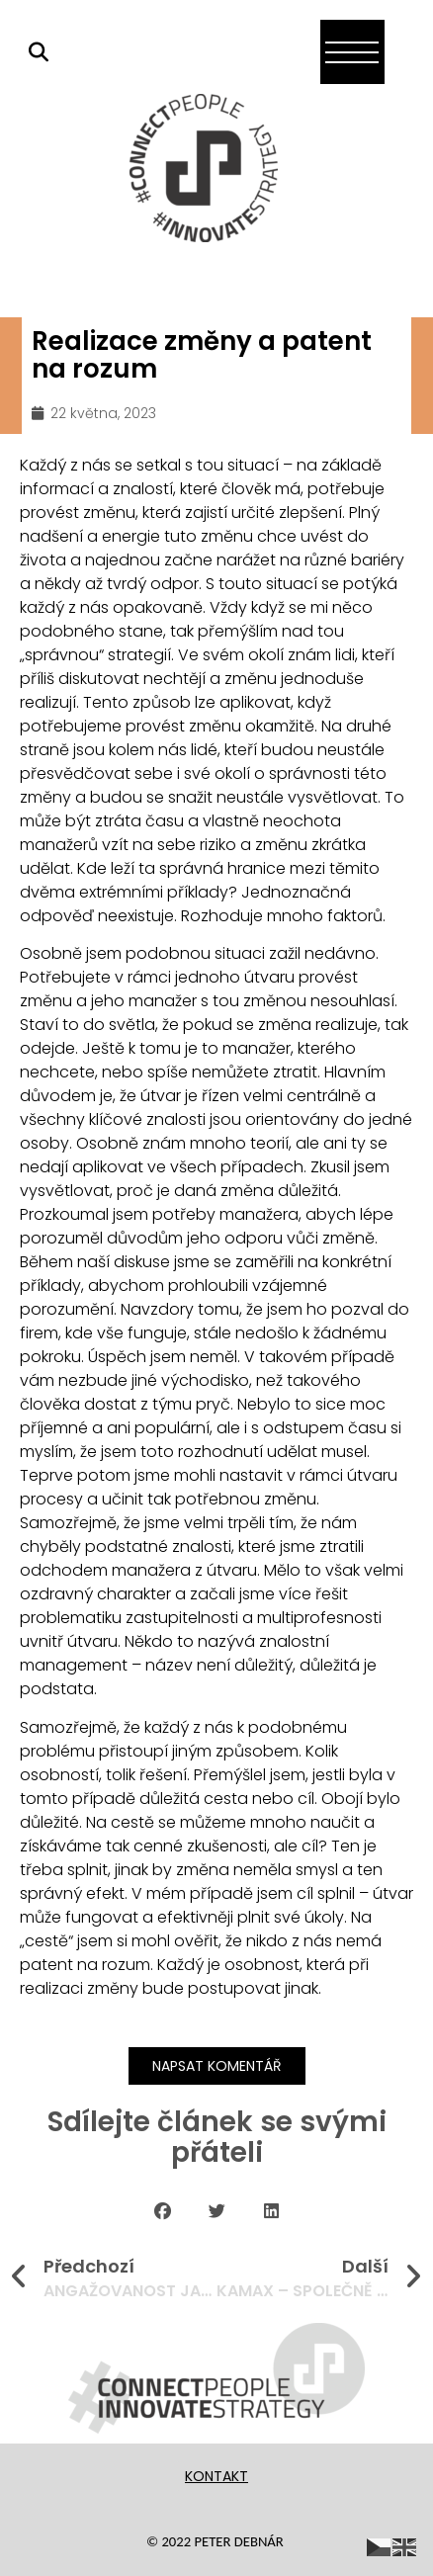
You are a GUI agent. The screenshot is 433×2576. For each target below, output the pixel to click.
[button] (162, 2211)
